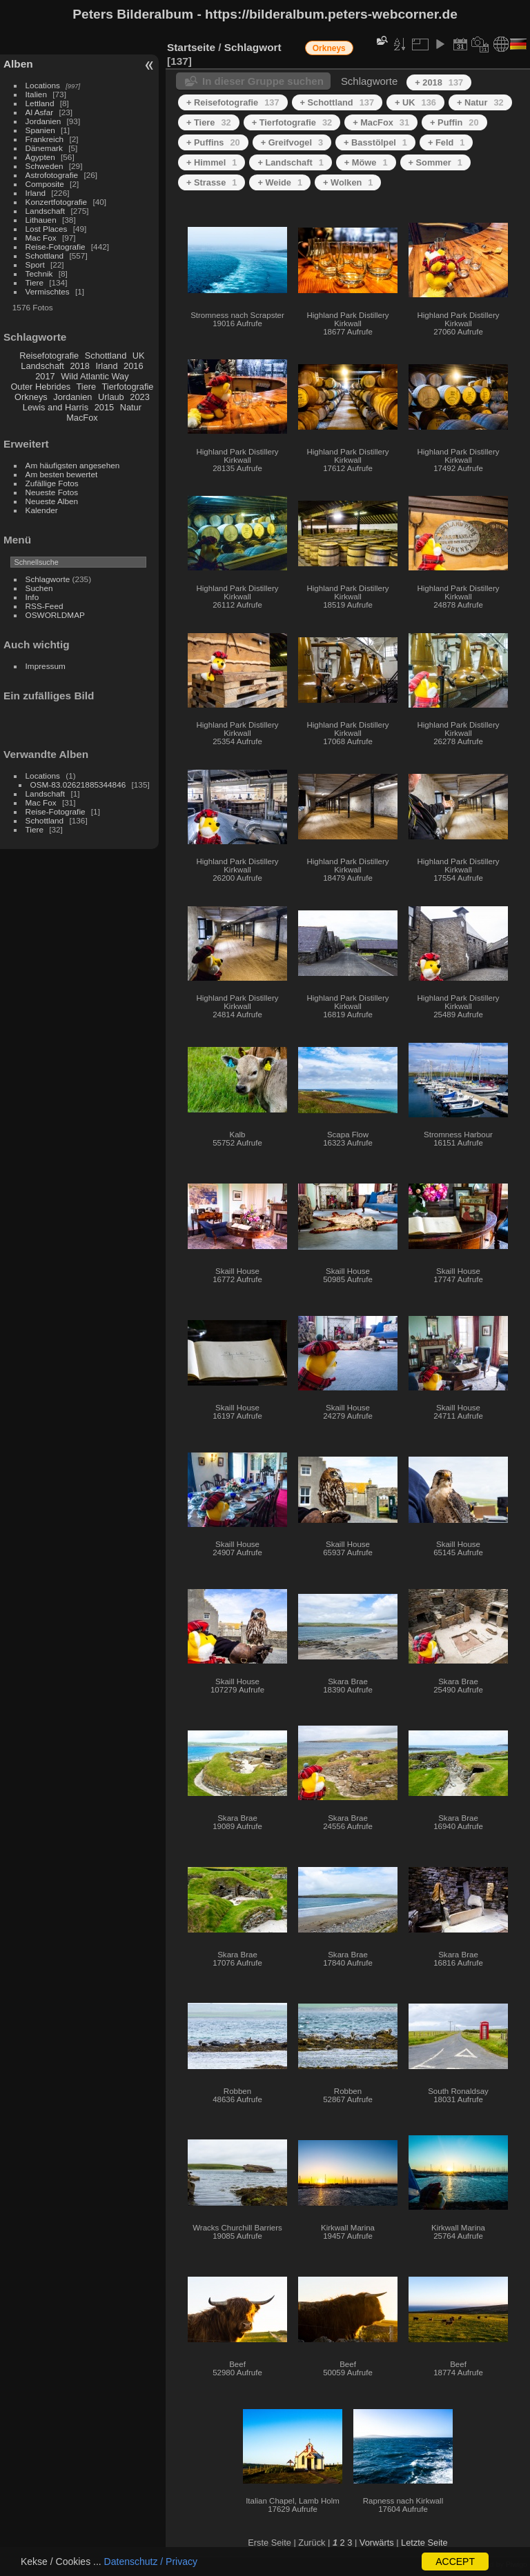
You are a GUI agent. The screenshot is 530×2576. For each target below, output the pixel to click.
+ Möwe (366, 162)
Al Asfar (40, 112)
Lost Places (47, 228)
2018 (79, 366)
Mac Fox (41, 237)
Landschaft (46, 210)
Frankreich (45, 138)
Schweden (44, 165)
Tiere (34, 282)
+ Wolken (348, 182)
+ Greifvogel (292, 142)
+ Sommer (435, 162)
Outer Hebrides (40, 386)
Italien (36, 94)
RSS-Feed (44, 605)
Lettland (40, 103)
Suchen (39, 587)
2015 (104, 407)
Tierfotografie (128, 386)
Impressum (46, 665)
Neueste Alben (52, 501)
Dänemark (44, 147)
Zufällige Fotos (52, 483)
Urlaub (111, 397)
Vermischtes (48, 291)
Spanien (40, 130)
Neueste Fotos (52, 492)
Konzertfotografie (57, 201)
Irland (36, 192)
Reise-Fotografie (56, 246)
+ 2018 (439, 82)
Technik (39, 273)
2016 (133, 366)
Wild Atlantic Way (94, 376)
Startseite (191, 47)
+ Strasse (211, 182)
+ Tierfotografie (292, 122)
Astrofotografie (52, 174)
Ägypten (40, 156)
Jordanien (43, 121)
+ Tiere (208, 122)
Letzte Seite (424, 2542)
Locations (43, 85)
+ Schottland (337, 102)
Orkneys (31, 397)
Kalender (42, 510)
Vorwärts (377, 2542)
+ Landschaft (290, 162)
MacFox (82, 417)
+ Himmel (211, 162)
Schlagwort (253, 47)
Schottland (45, 255)
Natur (130, 407)
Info (32, 596)
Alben (18, 64)
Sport (35, 264)
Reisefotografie (49, 355)
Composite (45, 183)
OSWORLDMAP (55, 614)
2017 (45, 376)
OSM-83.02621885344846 (78, 784)
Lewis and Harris (55, 407)
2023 (139, 397)
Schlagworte (48, 579)
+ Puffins (213, 142)
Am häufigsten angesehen (73, 465)
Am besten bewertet (62, 474)
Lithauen (41, 219)
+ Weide (279, 182)
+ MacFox (381, 122)
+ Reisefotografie (232, 102)
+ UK (415, 102)
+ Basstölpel (375, 142)
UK (138, 355)
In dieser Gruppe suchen (263, 81)
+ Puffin (454, 122)
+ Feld (446, 142)
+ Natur (480, 102)
